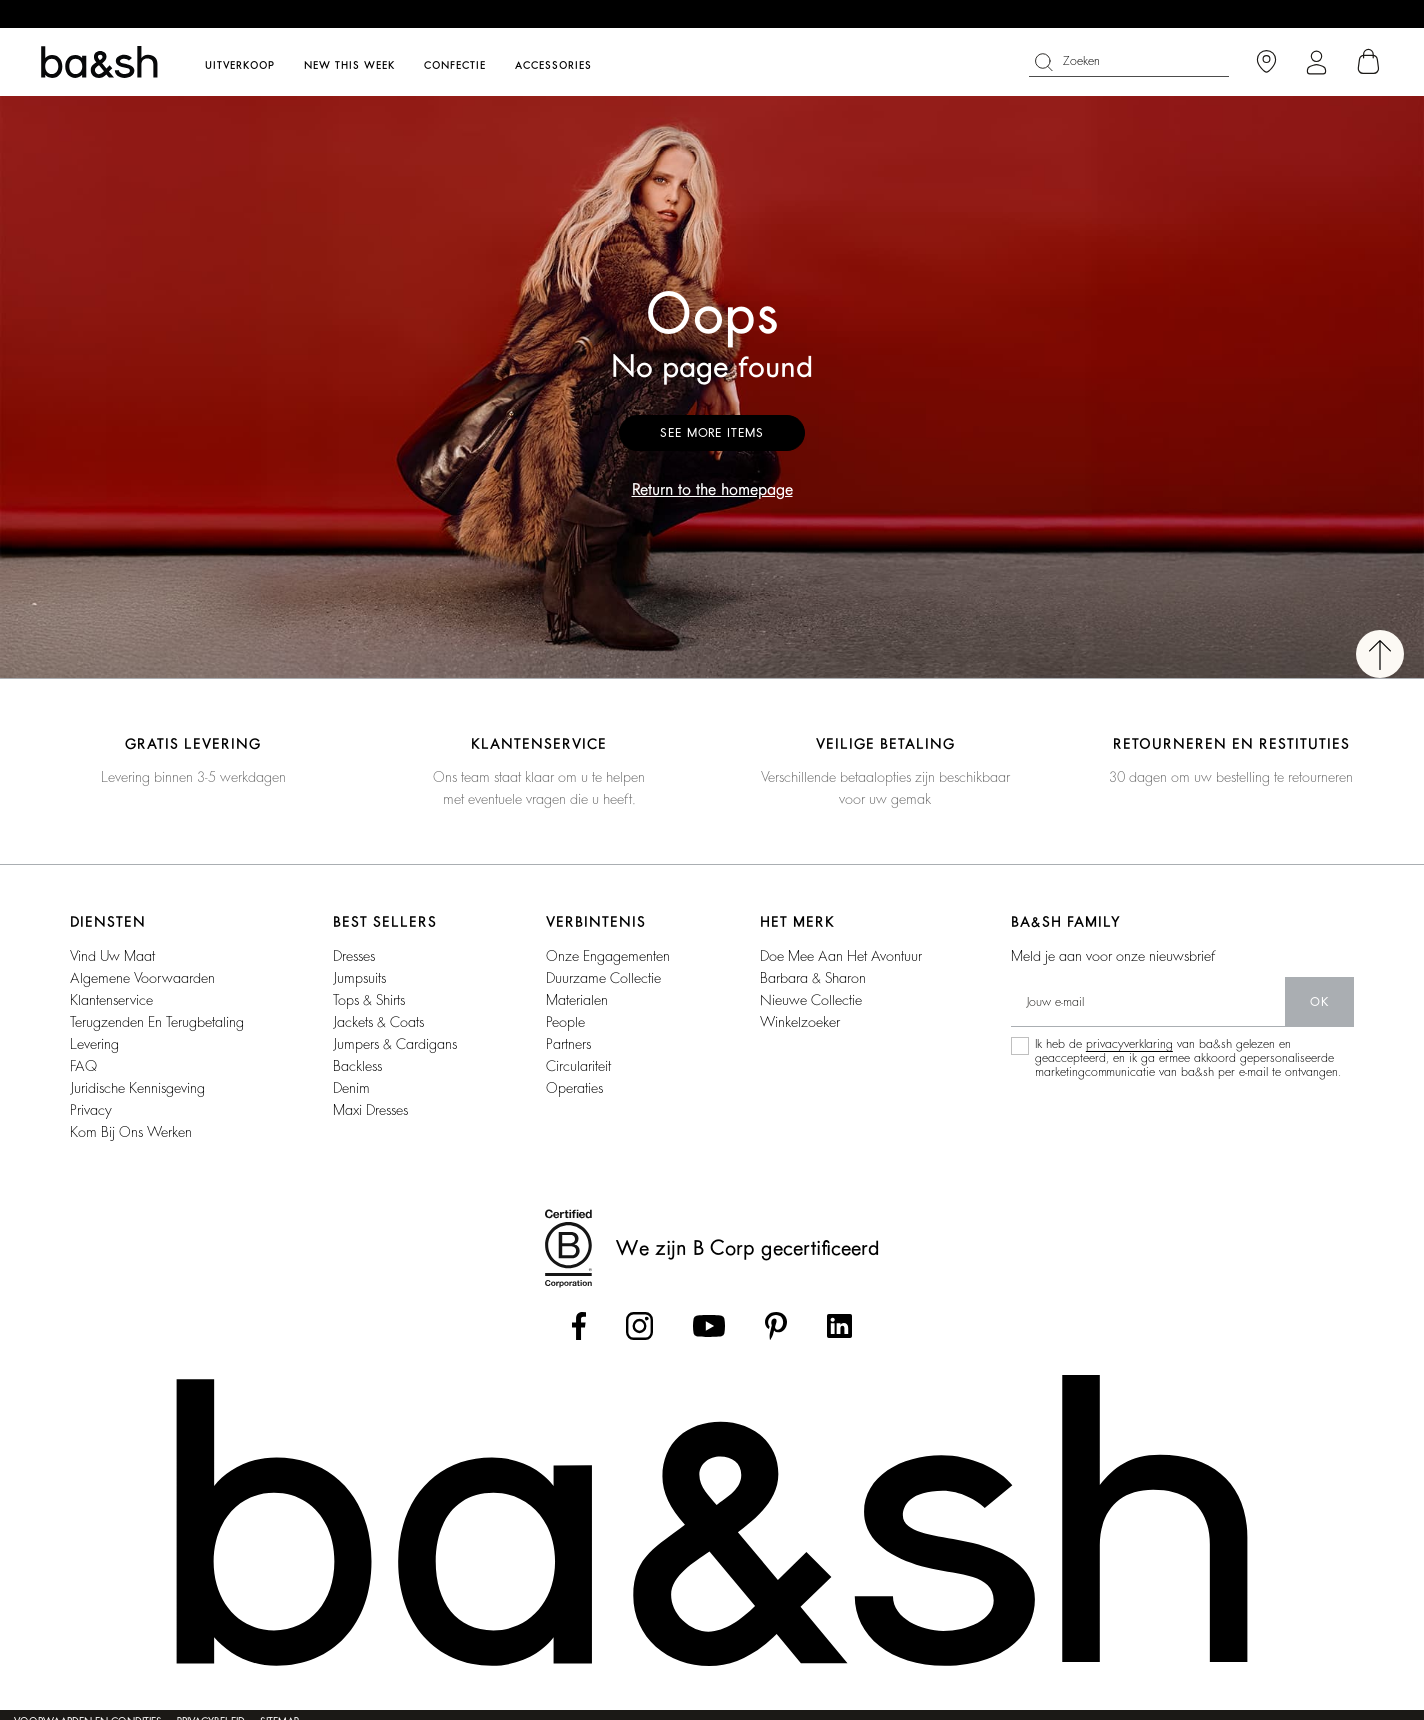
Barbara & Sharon (813, 978)
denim (351, 1088)
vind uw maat (112, 956)
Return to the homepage (712, 490)
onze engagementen (608, 956)
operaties (574, 1088)
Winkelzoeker (800, 1022)
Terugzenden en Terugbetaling (157, 1022)
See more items (712, 433)
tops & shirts (369, 1000)
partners (568, 1044)
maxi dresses (370, 1110)
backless (357, 1066)
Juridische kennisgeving (137, 1088)
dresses (354, 956)
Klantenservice (111, 1000)
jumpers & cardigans (395, 1044)
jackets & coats (378, 1022)
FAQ (83, 1066)
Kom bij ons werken (131, 1132)
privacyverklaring (1129, 1044)
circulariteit (578, 1066)
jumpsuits (359, 978)
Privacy (91, 1110)
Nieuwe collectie (811, 1000)
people (565, 1022)
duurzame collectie (603, 978)
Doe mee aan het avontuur (841, 956)
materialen (577, 1000)
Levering (94, 1044)
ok (1319, 1002)
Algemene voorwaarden (142, 978)
